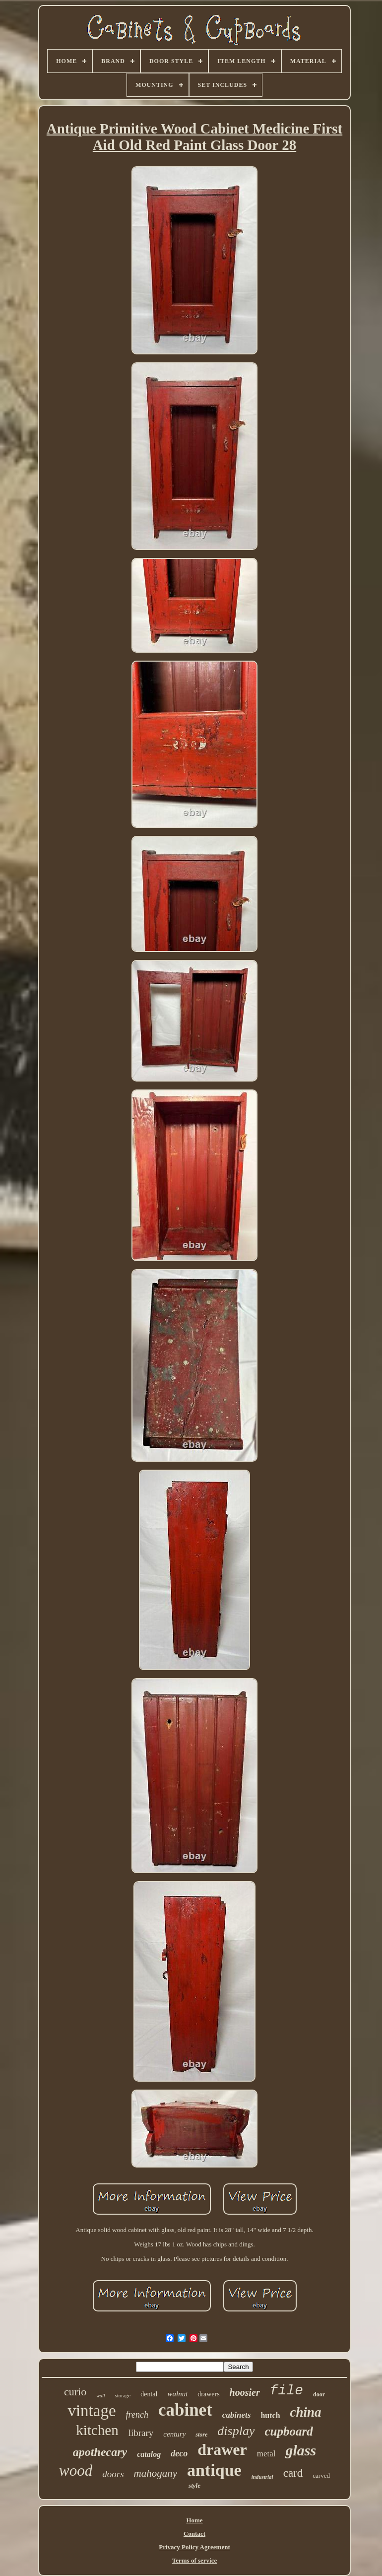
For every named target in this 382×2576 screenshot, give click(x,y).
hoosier (245, 2392)
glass (300, 2450)
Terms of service (194, 2560)
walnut (177, 2394)
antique (214, 2470)
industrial (262, 2477)
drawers (208, 2394)
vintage (91, 2411)
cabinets (236, 2415)
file (286, 2390)
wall (100, 2395)
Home (194, 2520)
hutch (270, 2415)
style (194, 2485)
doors (113, 2474)
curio (75, 2391)
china (305, 2412)
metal (266, 2453)
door (319, 2394)
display (236, 2431)
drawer (222, 2449)
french (137, 2415)
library (141, 2433)
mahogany (156, 2473)
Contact (194, 2533)
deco (179, 2453)
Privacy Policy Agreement (194, 2547)
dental (148, 2394)
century (174, 2434)
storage (122, 2395)
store (201, 2434)
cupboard (288, 2431)
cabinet (185, 2410)
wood (75, 2470)
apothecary (100, 2451)
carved (321, 2475)
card (293, 2473)
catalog (149, 2454)
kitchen (97, 2430)
